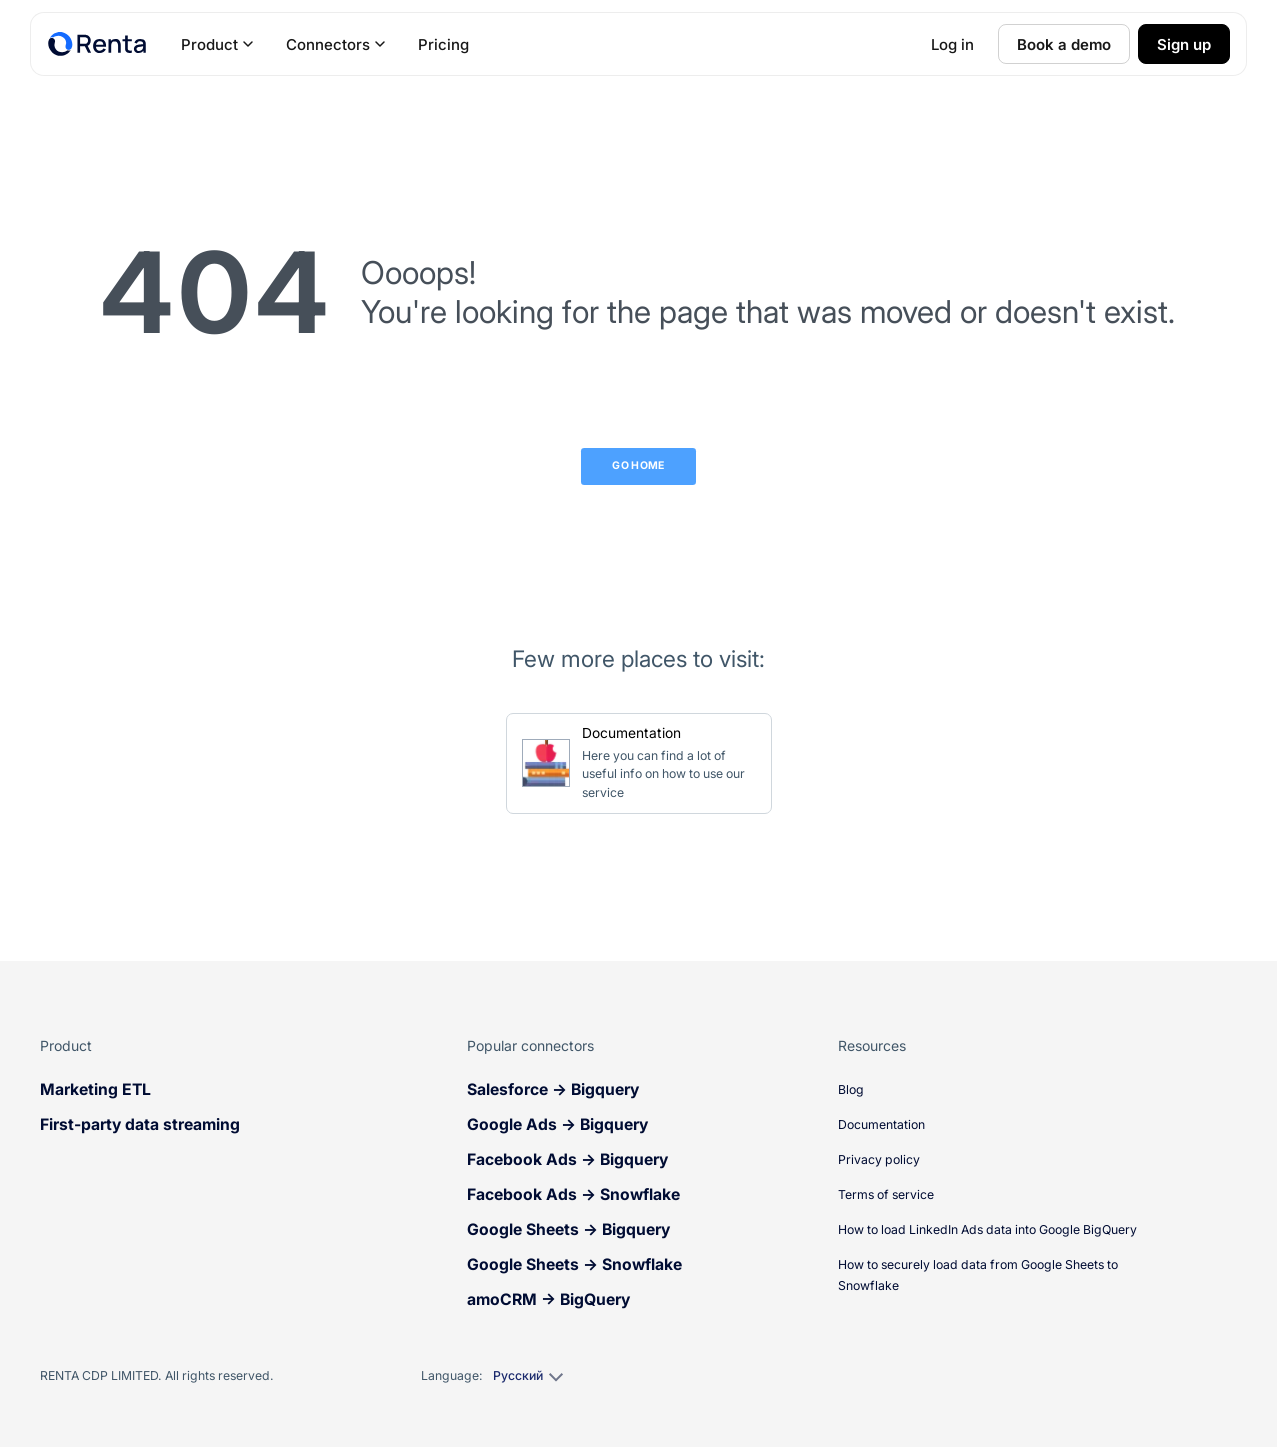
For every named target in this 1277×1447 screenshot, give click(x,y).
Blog (851, 1089)
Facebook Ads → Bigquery (567, 1159)
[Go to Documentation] (639, 763)
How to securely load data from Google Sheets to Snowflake (978, 1275)
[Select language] (527, 1376)
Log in (952, 44)
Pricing (443, 44)
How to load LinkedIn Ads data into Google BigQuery (987, 1229)
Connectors (336, 44)
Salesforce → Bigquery (553, 1089)
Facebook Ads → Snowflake (573, 1194)
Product (217, 44)
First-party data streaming (140, 1124)
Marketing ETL (95, 1089)
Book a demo (1064, 44)
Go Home (638, 465)
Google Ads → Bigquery (557, 1124)
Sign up (1184, 44)
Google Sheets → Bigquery (568, 1229)
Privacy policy (879, 1159)
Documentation (881, 1124)
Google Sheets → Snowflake (574, 1264)
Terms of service (886, 1194)
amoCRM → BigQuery (548, 1299)
